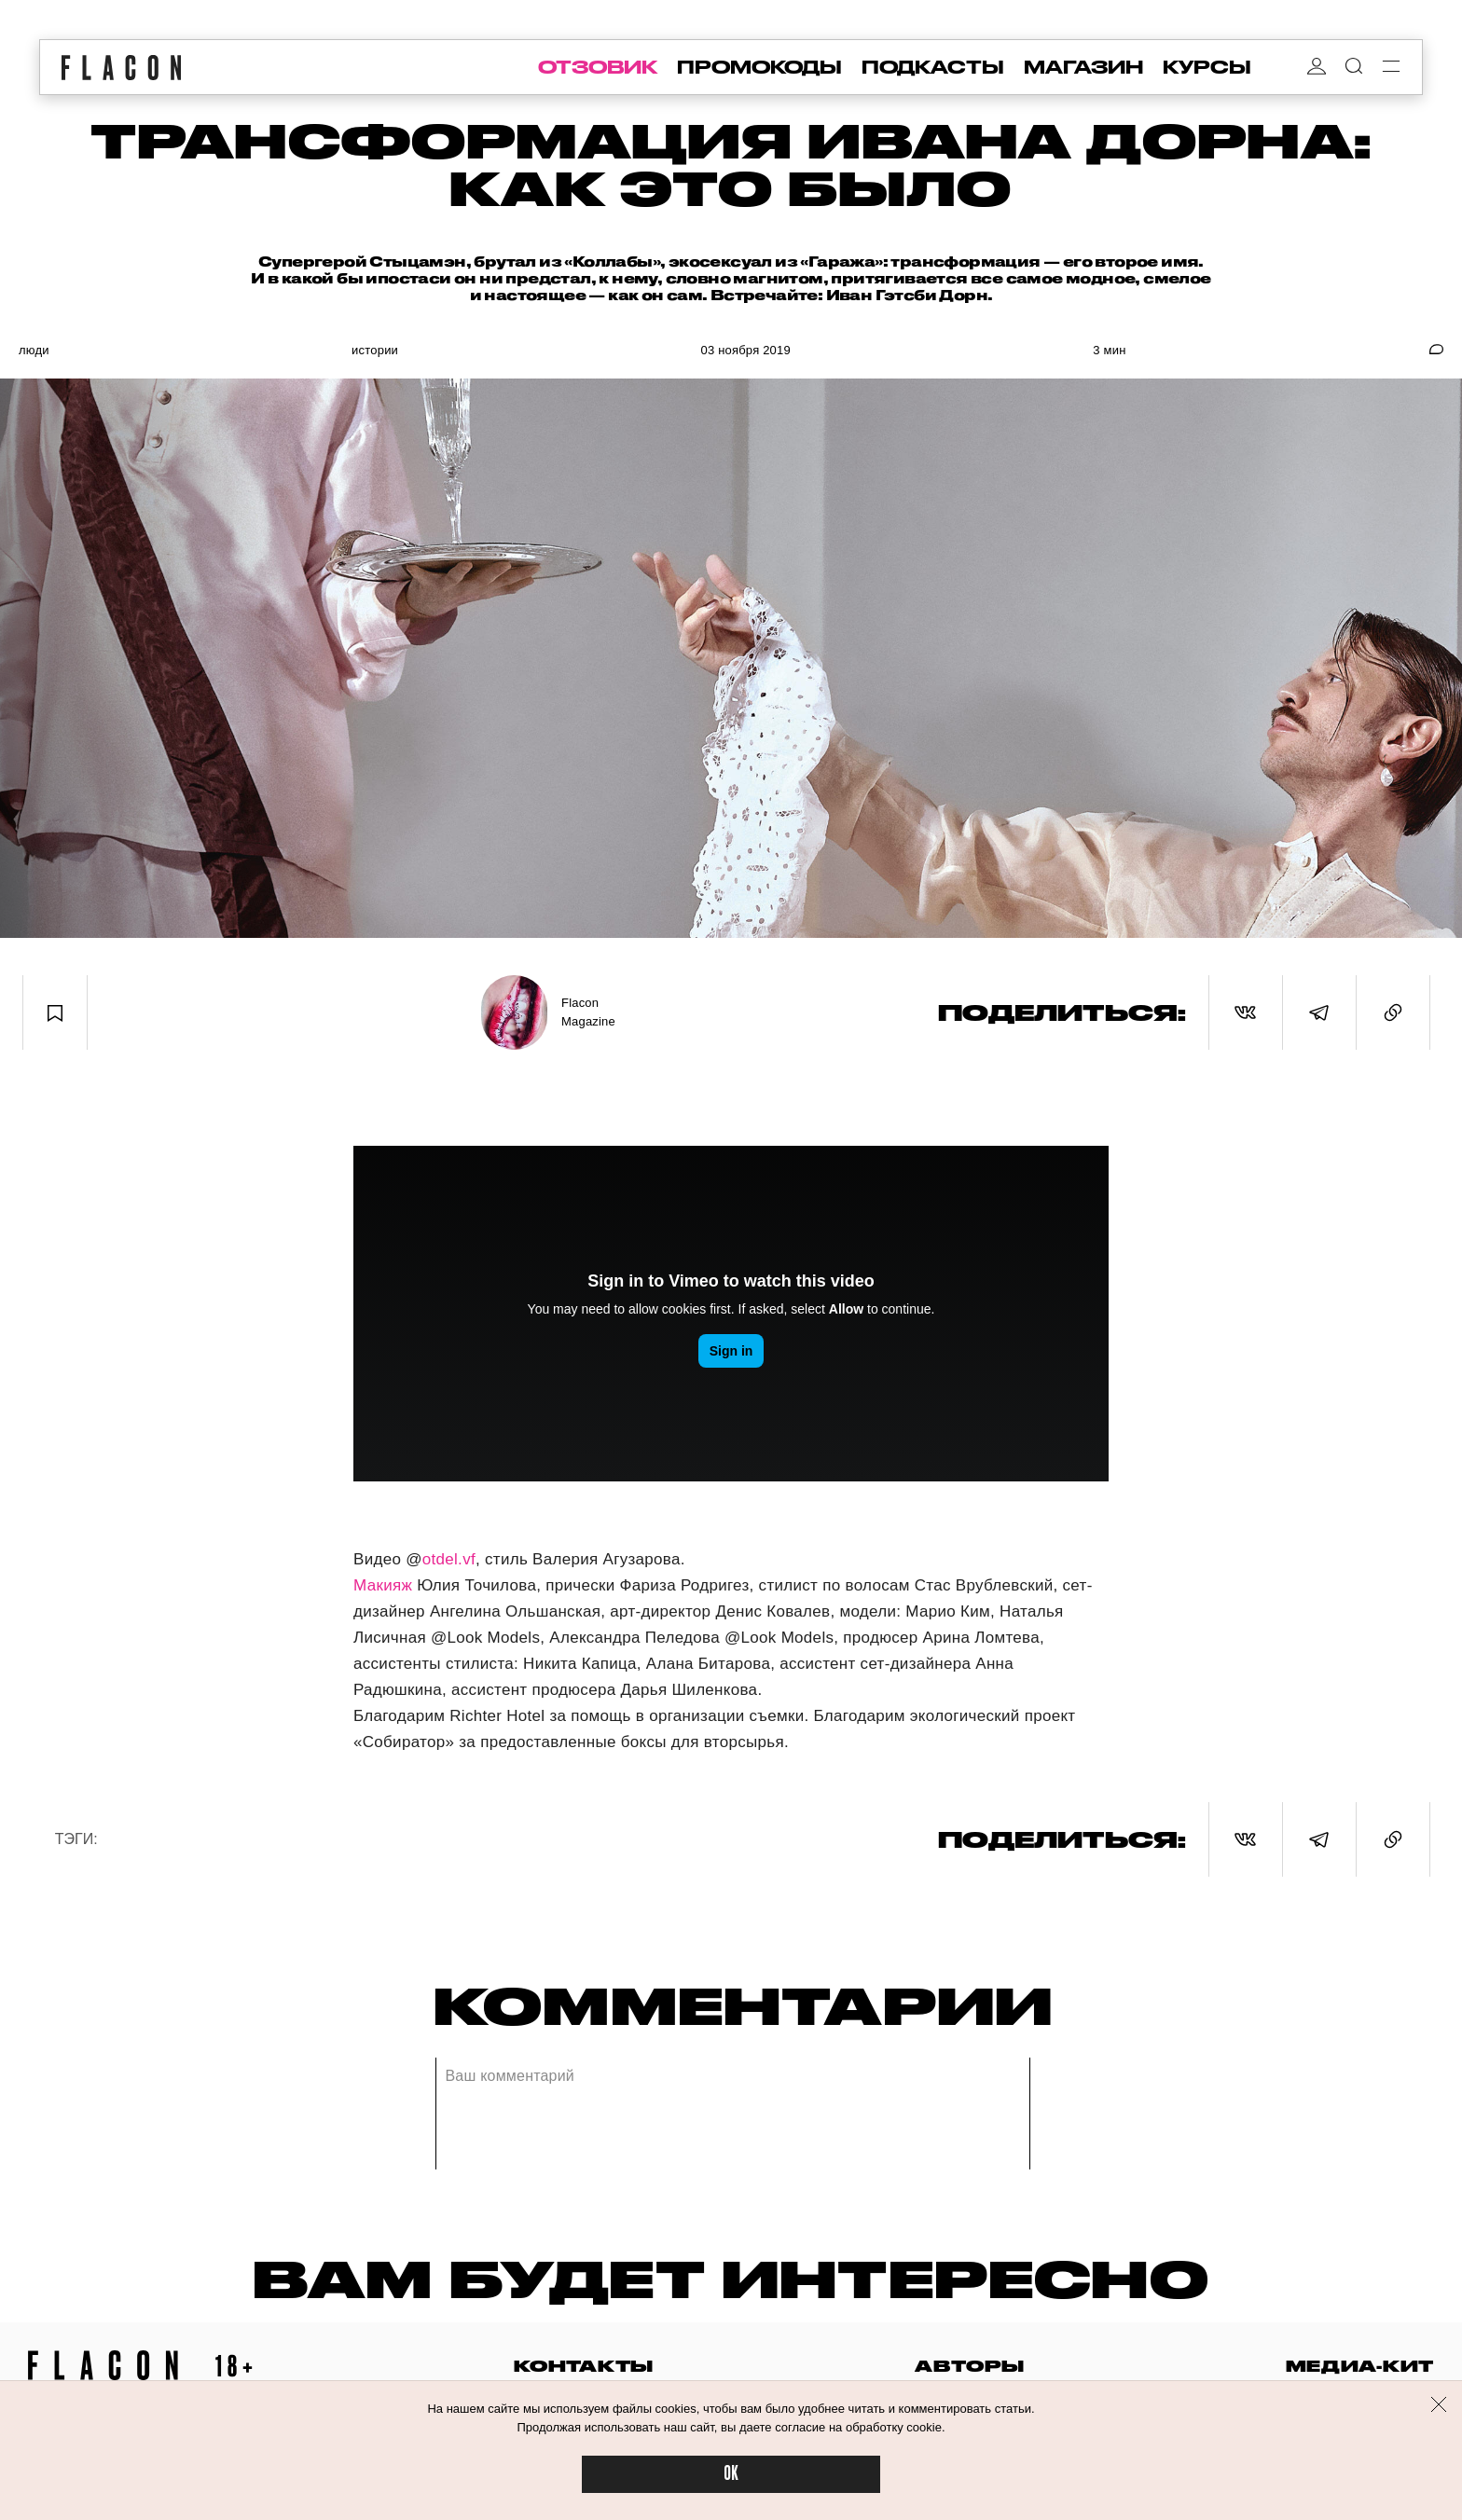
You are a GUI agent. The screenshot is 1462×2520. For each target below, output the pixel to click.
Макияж (382, 1585)
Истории (375, 350)
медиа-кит (1360, 2366)
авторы (969, 2366)
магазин (1083, 67)
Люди (34, 350)
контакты (584, 2366)
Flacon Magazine (588, 1012)
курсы (1207, 67)
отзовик (597, 67)
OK (731, 2474)
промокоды (759, 67)
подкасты (933, 67)
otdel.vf (449, 1559)
